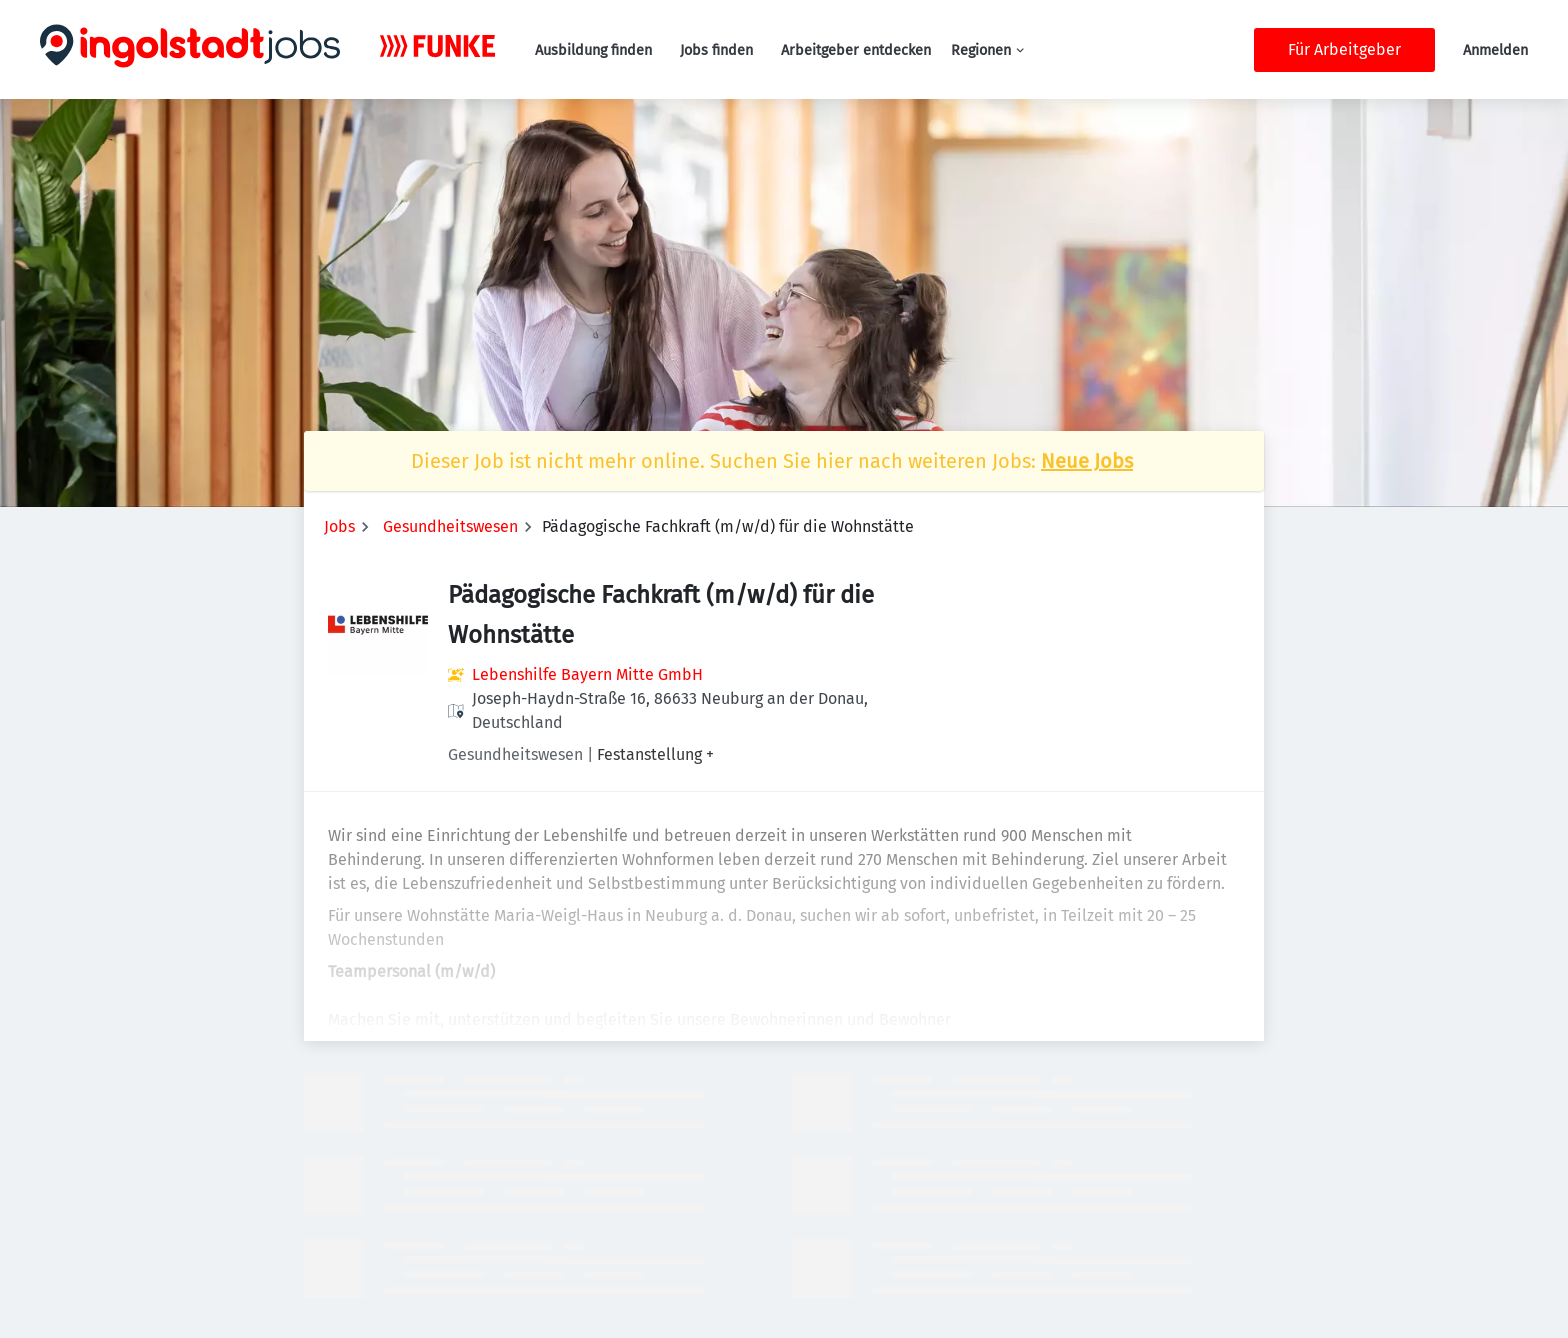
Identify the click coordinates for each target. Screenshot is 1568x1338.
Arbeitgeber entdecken (856, 50)
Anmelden (1495, 50)
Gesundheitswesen (450, 526)
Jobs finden (716, 50)
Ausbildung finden (593, 50)
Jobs (339, 526)
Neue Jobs (1087, 461)
